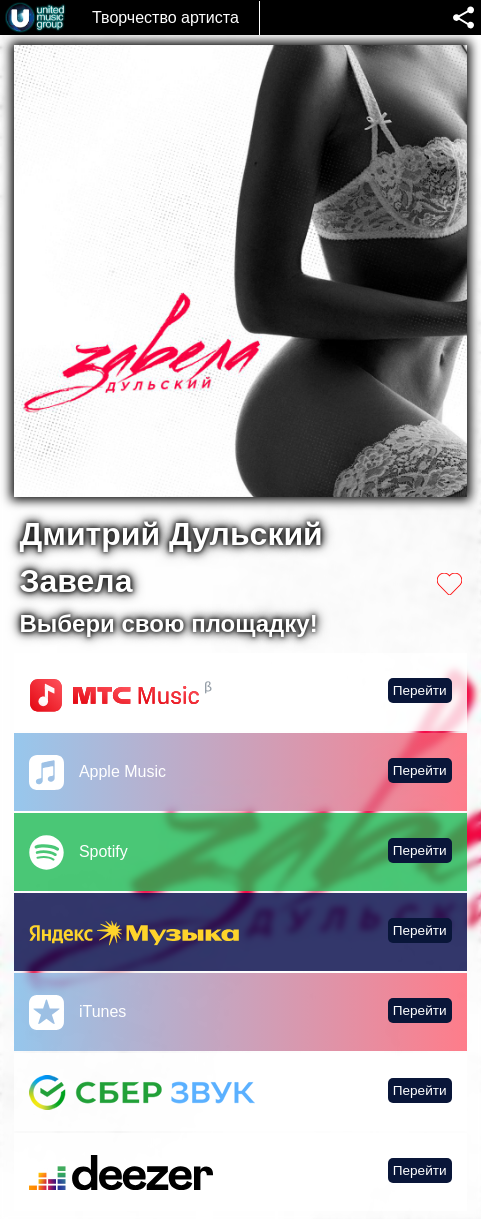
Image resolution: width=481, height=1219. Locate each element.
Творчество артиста (165, 17)
